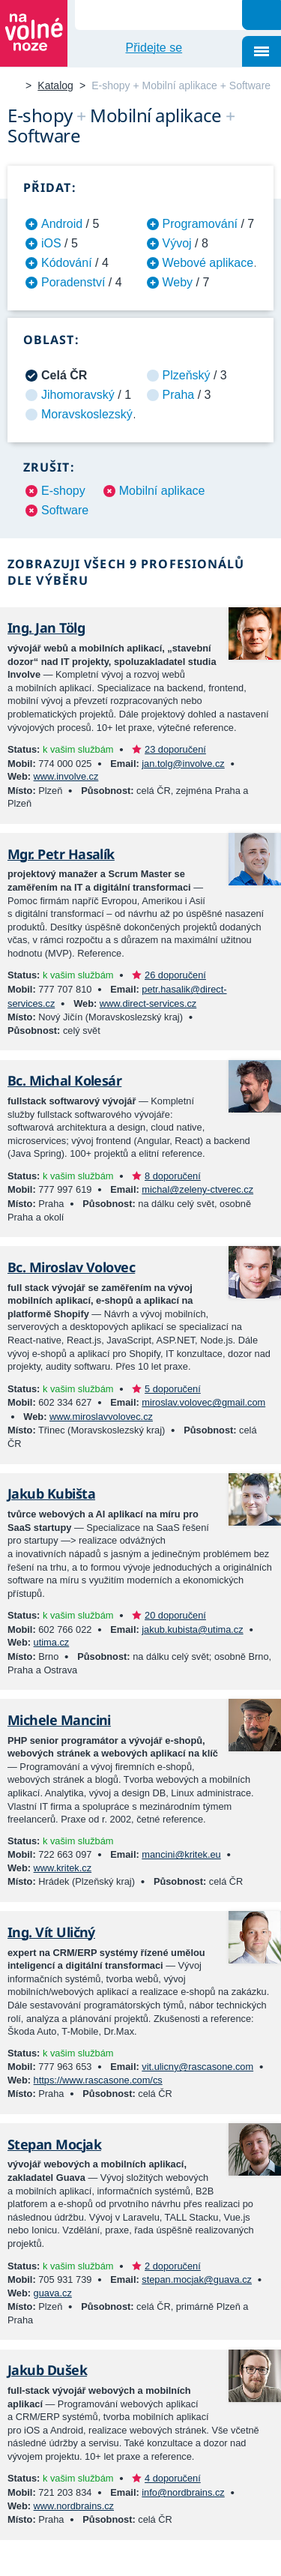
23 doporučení (175, 749)
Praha (179, 394)
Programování (200, 223)
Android (61, 223)
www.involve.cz (66, 776)
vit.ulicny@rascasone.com (197, 2066)
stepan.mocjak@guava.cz (197, 2279)
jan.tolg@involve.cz (183, 763)
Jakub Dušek (47, 2370)
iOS (51, 243)
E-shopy (63, 490)
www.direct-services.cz (148, 1003)
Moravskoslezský (87, 414)
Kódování (66, 262)
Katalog (55, 85)
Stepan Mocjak (54, 2144)
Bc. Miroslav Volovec (71, 1267)
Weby (178, 282)
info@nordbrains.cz (183, 2492)
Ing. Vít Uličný (51, 1932)
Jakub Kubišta (51, 1493)
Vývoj (177, 243)
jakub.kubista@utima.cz (192, 1629)
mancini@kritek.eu (181, 1854)
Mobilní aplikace (162, 490)
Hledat (261, 15)
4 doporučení (173, 2478)
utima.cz (52, 1642)
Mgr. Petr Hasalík (61, 854)
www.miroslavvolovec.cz (101, 1416)
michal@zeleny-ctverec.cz (197, 1189)
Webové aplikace (208, 262)
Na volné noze (13, 86)
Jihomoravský (78, 394)
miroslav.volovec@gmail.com (203, 1402)
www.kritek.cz (63, 1868)
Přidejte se (154, 47)
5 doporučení (173, 1388)
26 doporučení (175, 975)
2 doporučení (173, 2266)
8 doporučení (173, 1176)
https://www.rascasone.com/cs (98, 2080)
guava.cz (53, 2293)
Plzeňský (187, 375)
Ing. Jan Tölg (46, 628)
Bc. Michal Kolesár (64, 1080)
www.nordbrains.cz (74, 2506)
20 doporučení (175, 1615)
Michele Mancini (59, 1720)
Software (64, 510)
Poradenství (73, 282)
